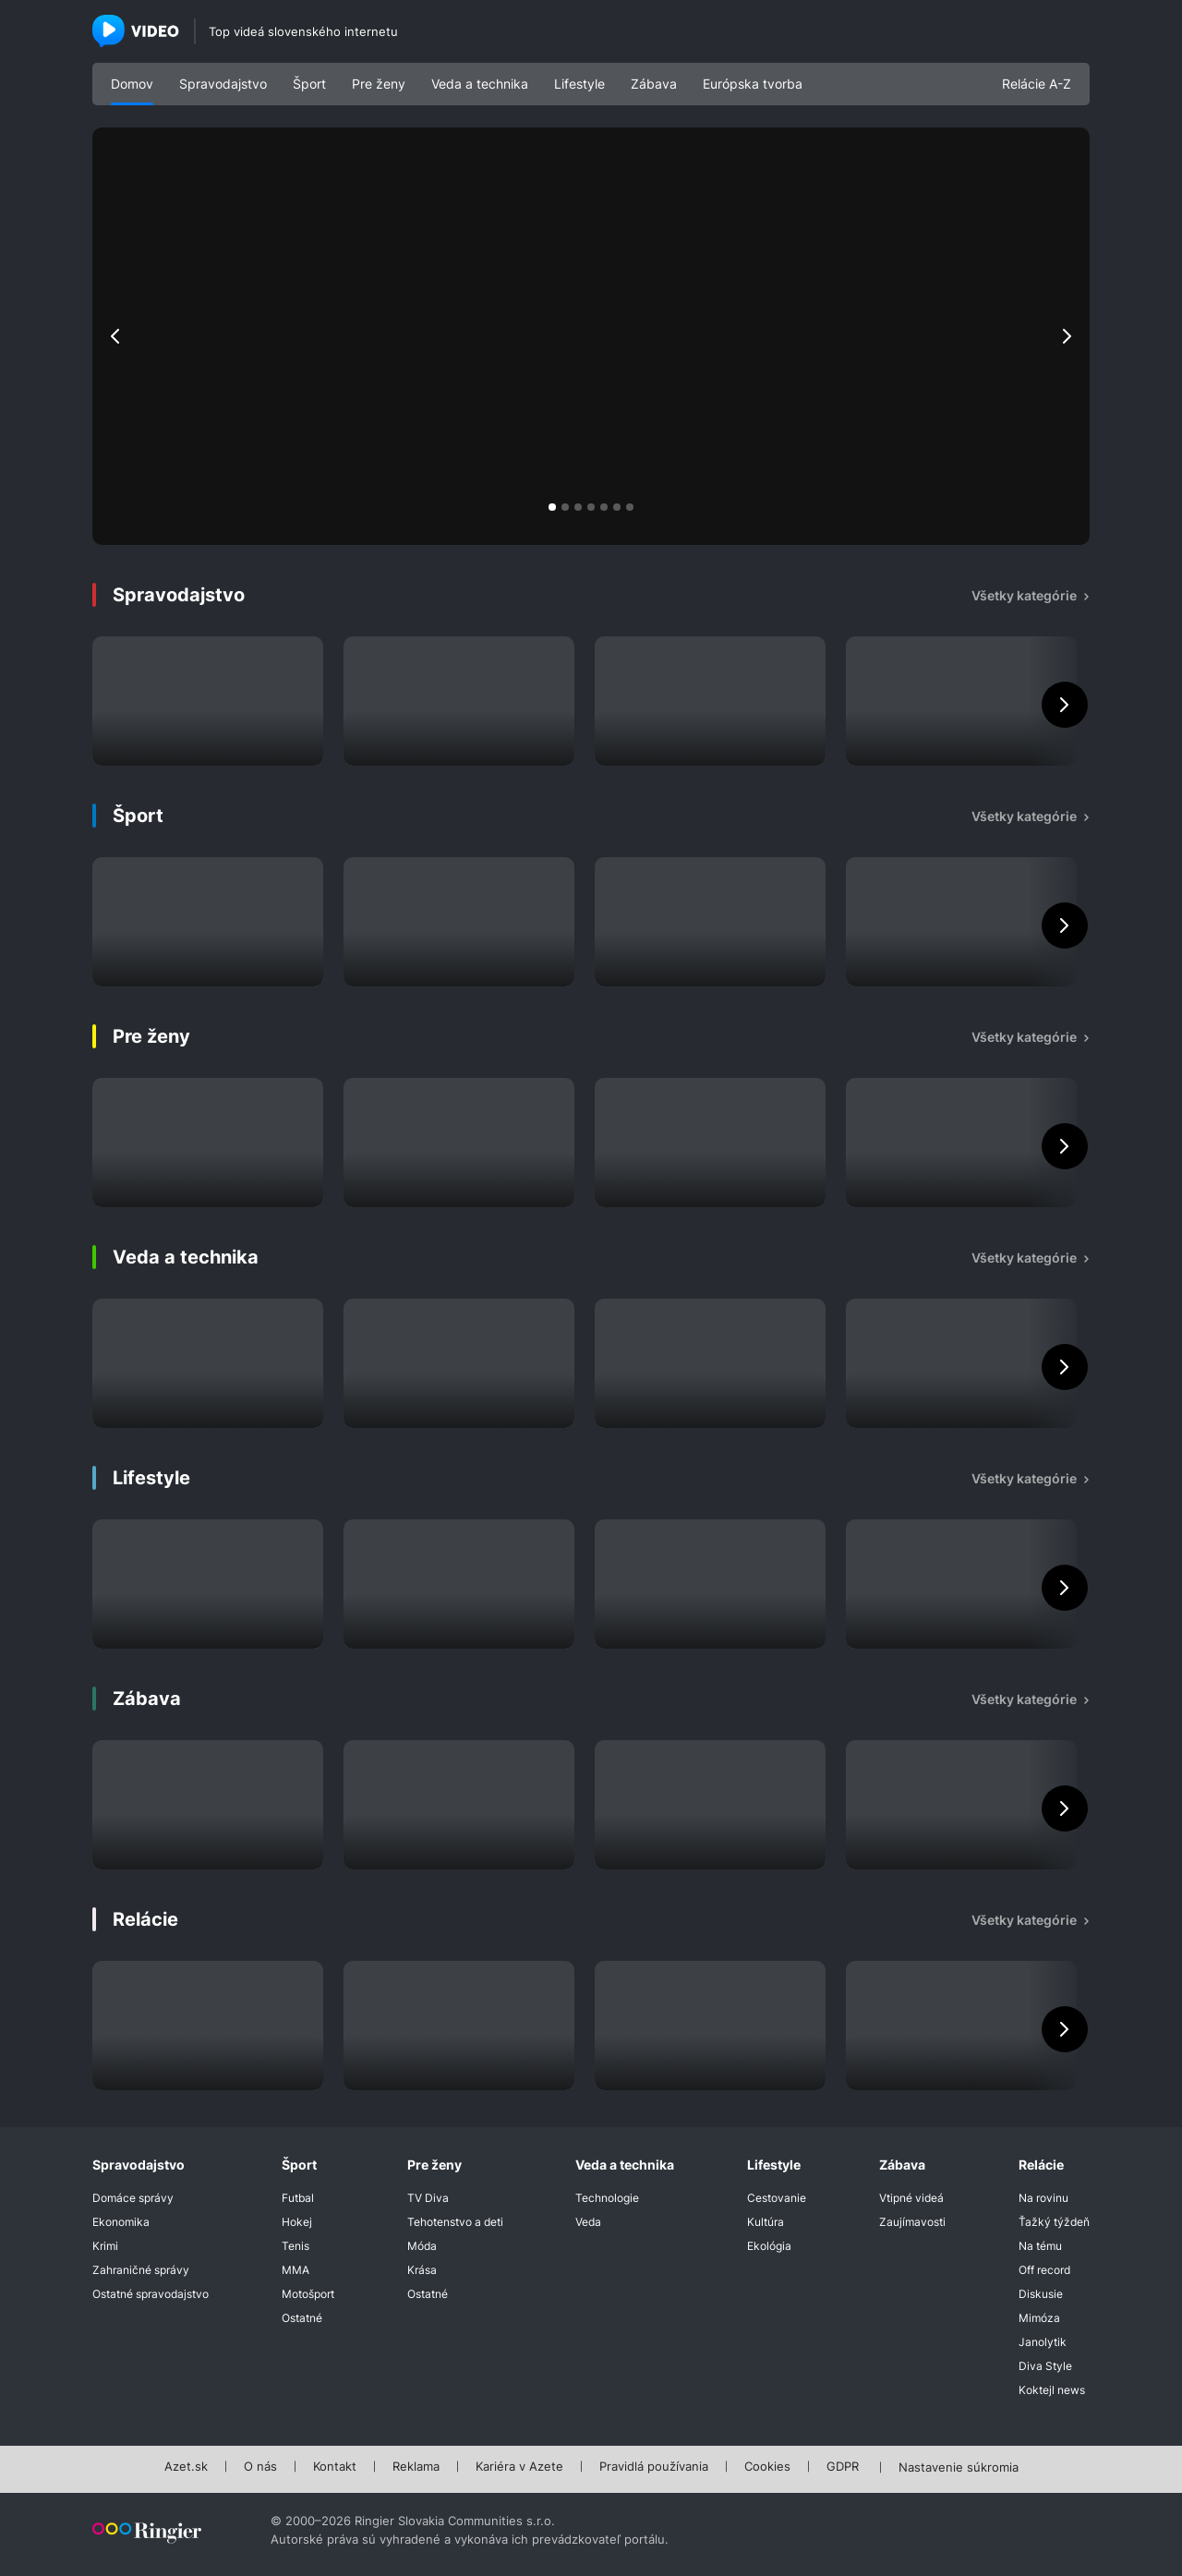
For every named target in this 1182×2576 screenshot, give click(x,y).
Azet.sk (186, 2467)
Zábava (654, 83)
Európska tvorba (752, 83)
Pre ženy (378, 83)
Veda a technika (479, 83)
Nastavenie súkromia (959, 2467)
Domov (132, 83)
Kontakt (334, 2467)
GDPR (842, 2467)
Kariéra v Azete (519, 2467)
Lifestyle (579, 83)
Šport (309, 83)
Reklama (416, 2467)
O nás (260, 2467)
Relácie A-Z (1036, 83)
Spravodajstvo (223, 83)
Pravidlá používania (653, 2467)
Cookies (767, 2467)
